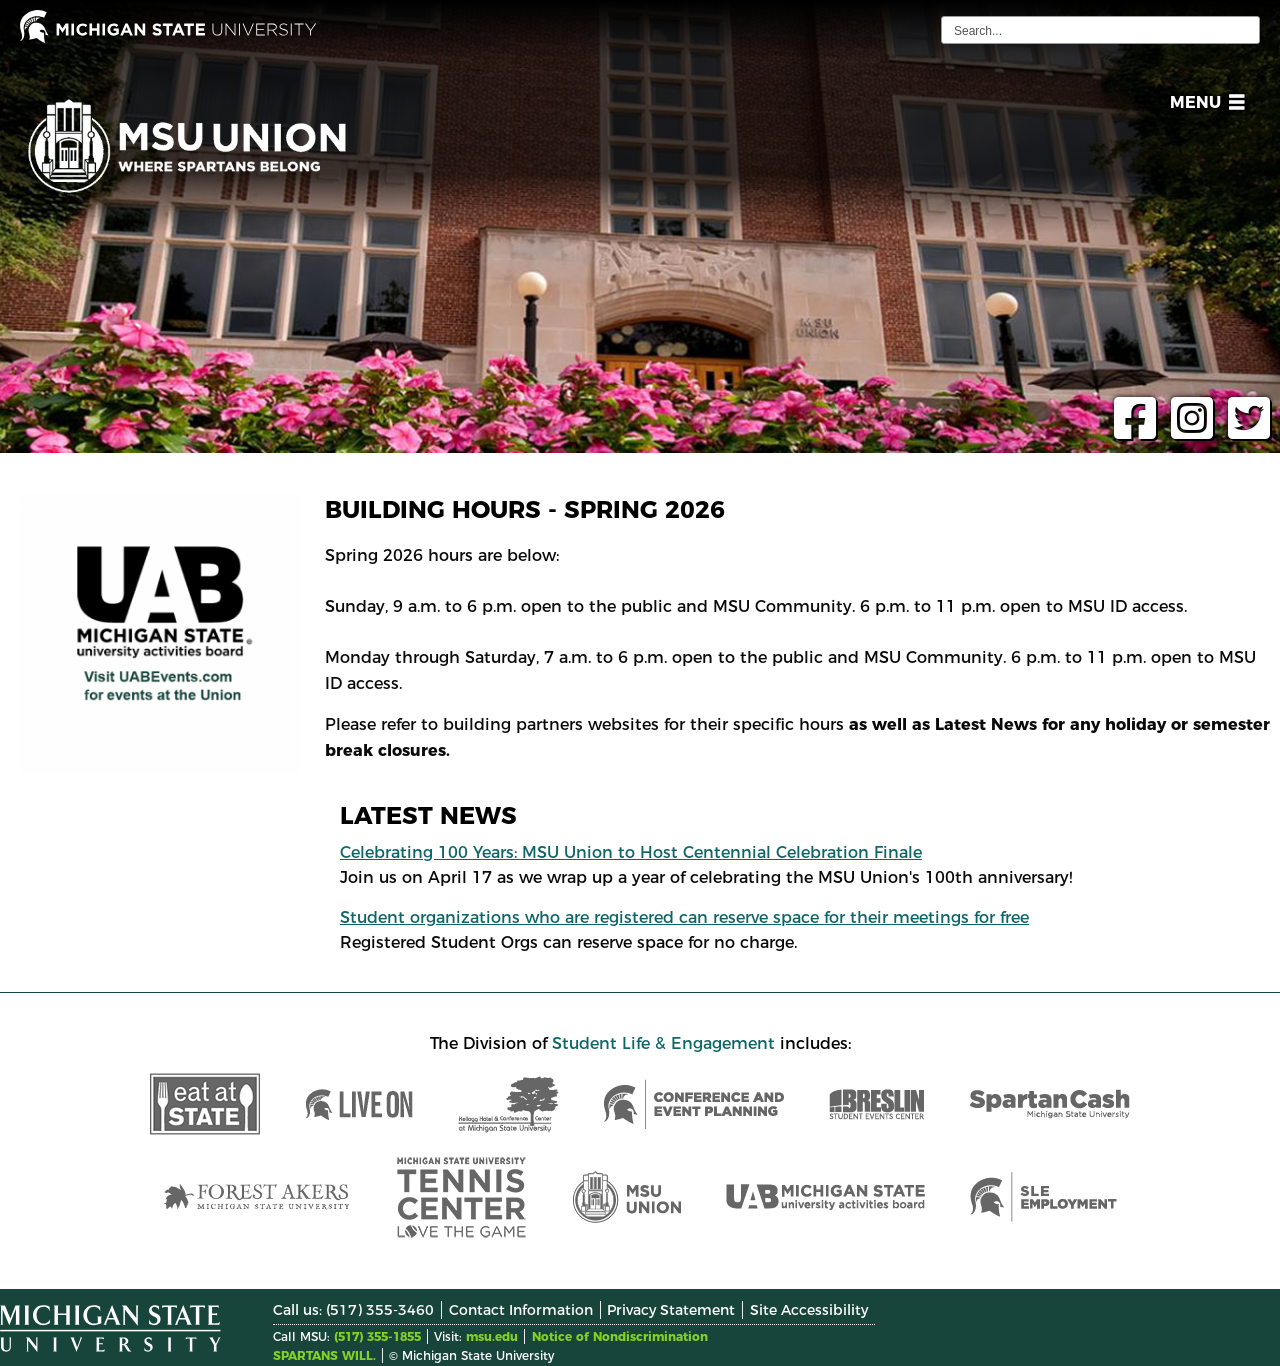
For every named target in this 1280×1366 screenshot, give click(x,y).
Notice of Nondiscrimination (620, 1336)
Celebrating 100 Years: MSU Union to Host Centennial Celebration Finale (631, 852)
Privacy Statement (671, 1310)
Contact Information (521, 1310)
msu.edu (492, 1336)
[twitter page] (1244, 430)
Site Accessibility (809, 1310)
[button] (1203, 105)
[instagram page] (1187, 430)
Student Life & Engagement (663, 1043)
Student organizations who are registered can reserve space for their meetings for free (684, 917)
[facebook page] (1130, 430)
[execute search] (1242, 30)
